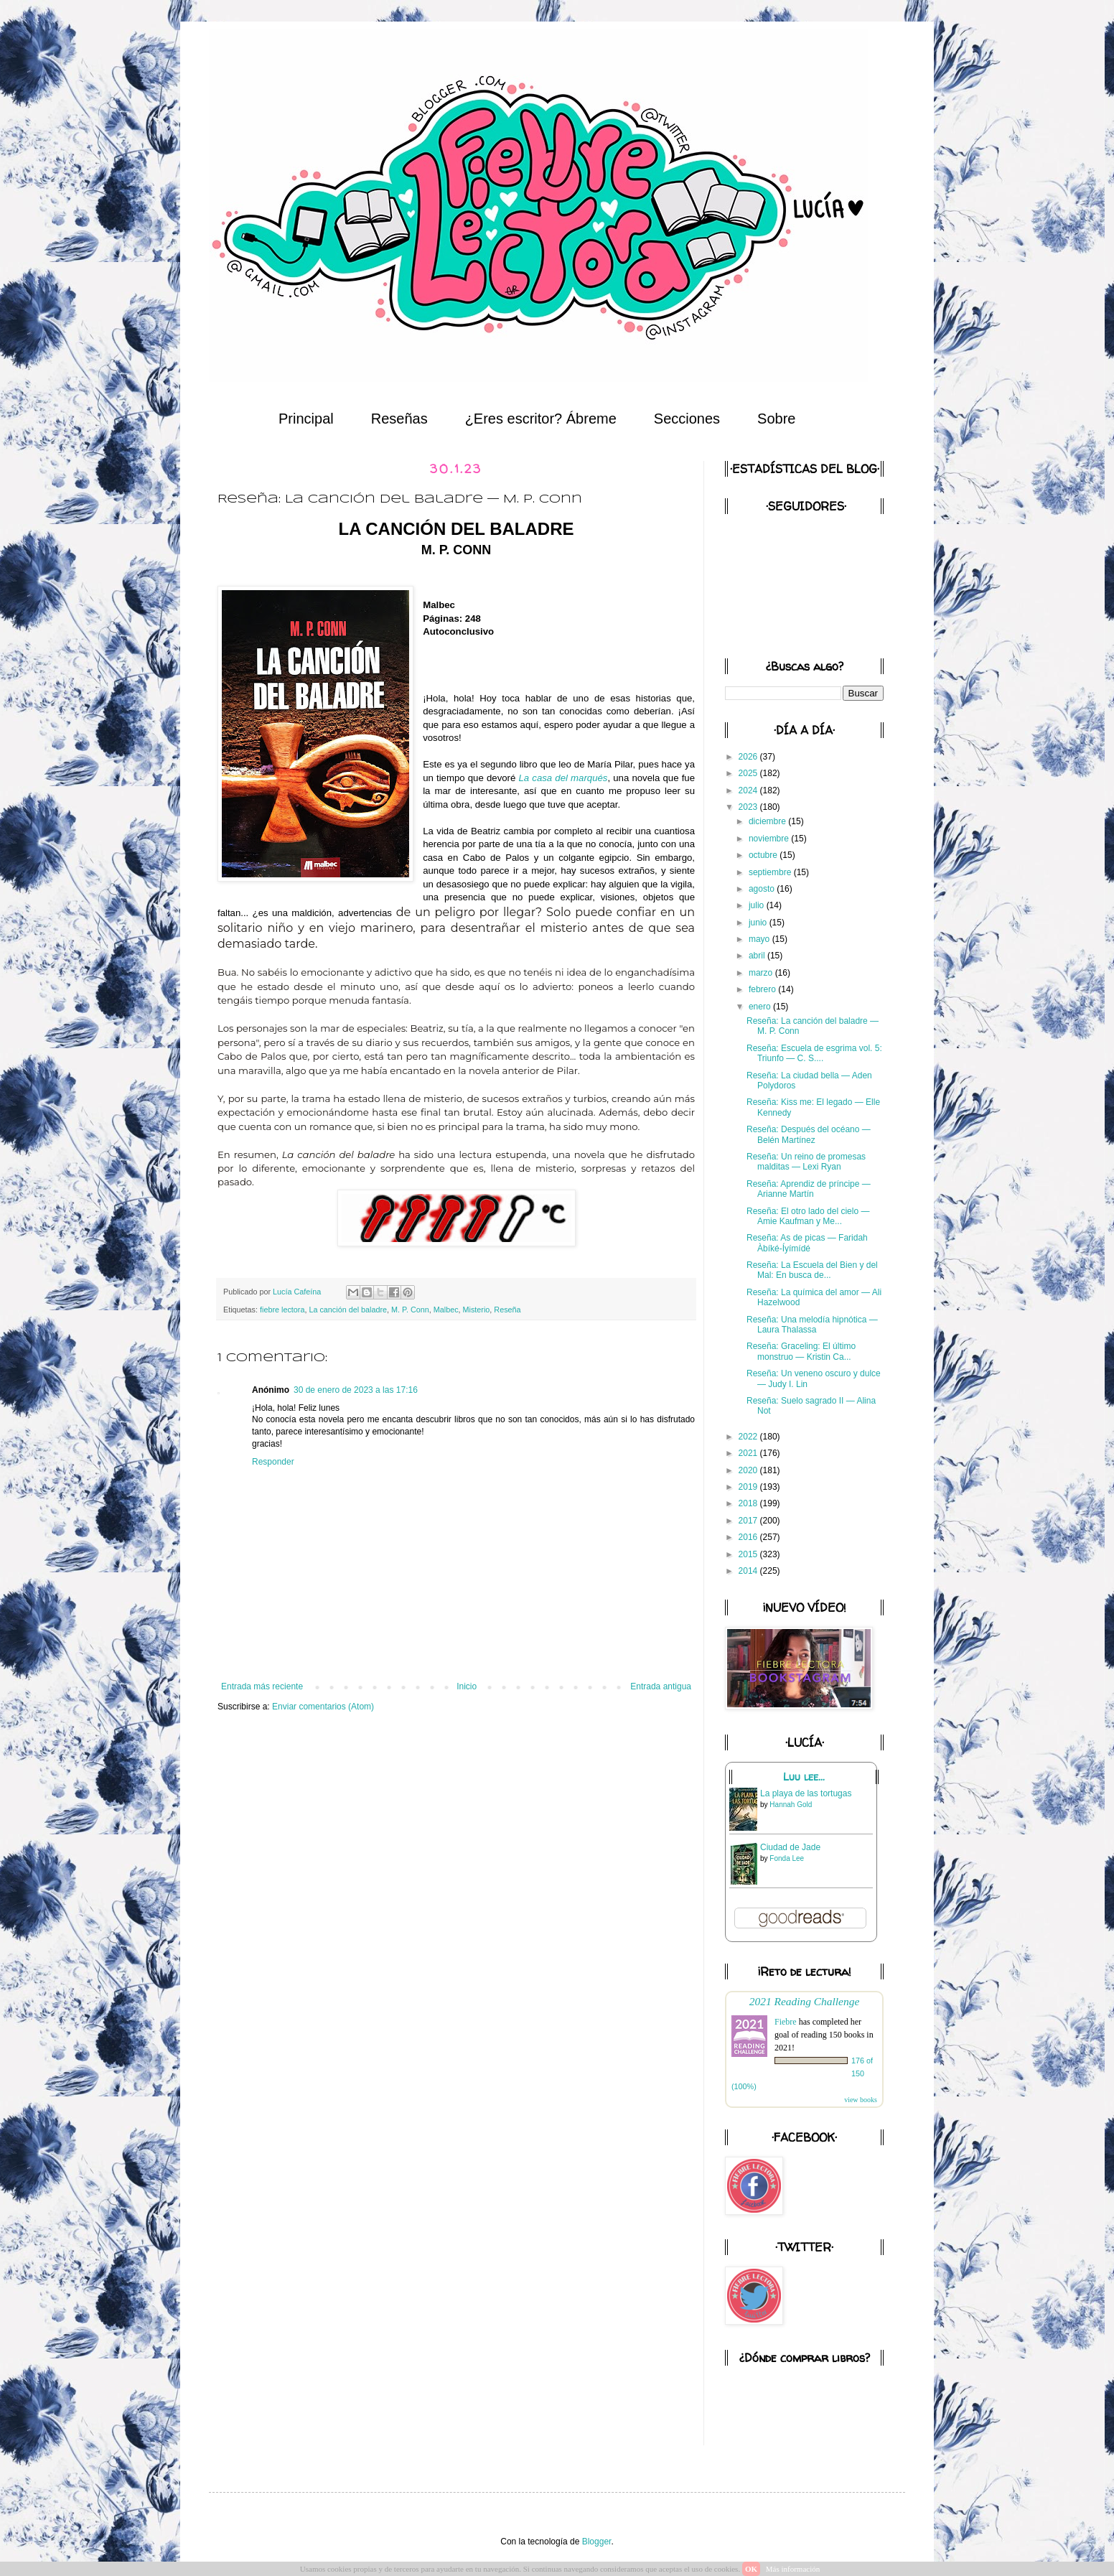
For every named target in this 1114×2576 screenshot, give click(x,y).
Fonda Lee (786, 1858)
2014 (749, 1571)
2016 (749, 1537)
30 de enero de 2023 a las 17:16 (356, 1390)
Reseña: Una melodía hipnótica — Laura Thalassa (812, 1325)
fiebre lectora (282, 1309)
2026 (749, 757)
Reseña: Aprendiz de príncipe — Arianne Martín (808, 1189)
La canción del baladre (348, 1309)
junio (759, 923)
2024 (749, 790)
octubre (764, 855)
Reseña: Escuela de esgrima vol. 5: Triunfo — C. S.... (814, 1053)
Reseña (507, 1309)
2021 (749, 1453)
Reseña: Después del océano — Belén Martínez (808, 1134)
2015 (749, 1554)
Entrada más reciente (262, 1686)
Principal (306, 418)
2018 (749, 1503)
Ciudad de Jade (790, 1847)
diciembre (768, 821)
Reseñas (399, 418)
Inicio (467, 1686)
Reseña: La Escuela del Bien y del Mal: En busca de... (812, 1270)
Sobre (776, 418)
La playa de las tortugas (805, 1793)
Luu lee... (804, 1777)
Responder (273, 1462)
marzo (762, 973)
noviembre (770, 839)
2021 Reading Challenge (804, 2001)
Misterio (476, 1309)
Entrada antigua (660, 1686)
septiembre (771, 872)
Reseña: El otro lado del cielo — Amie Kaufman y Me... (807, 1216)
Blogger (597, 2542)
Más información (793, 2569)
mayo (760, 939)
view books (860, 2100)
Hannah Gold (790, 1805)
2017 (749, 1521)
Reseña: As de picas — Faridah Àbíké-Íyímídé (807, 1243)
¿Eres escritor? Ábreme (541, 418)
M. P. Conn (410, 1309)
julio (758, 905)
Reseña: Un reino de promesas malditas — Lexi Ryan (806, 1162)
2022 (749, 1437)
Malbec (446, 1309)
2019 (749, 1487)
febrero (763, 989)
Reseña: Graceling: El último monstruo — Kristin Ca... (801, 1351)
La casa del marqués (562, 778)
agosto (763, 889)
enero (761, 1007)
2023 (749, 807)
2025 (749, 773)
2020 (749, 1470)
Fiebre (785, 2022)
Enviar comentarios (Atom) (323, 1707)
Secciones (687, 418)
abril (758, 956)
